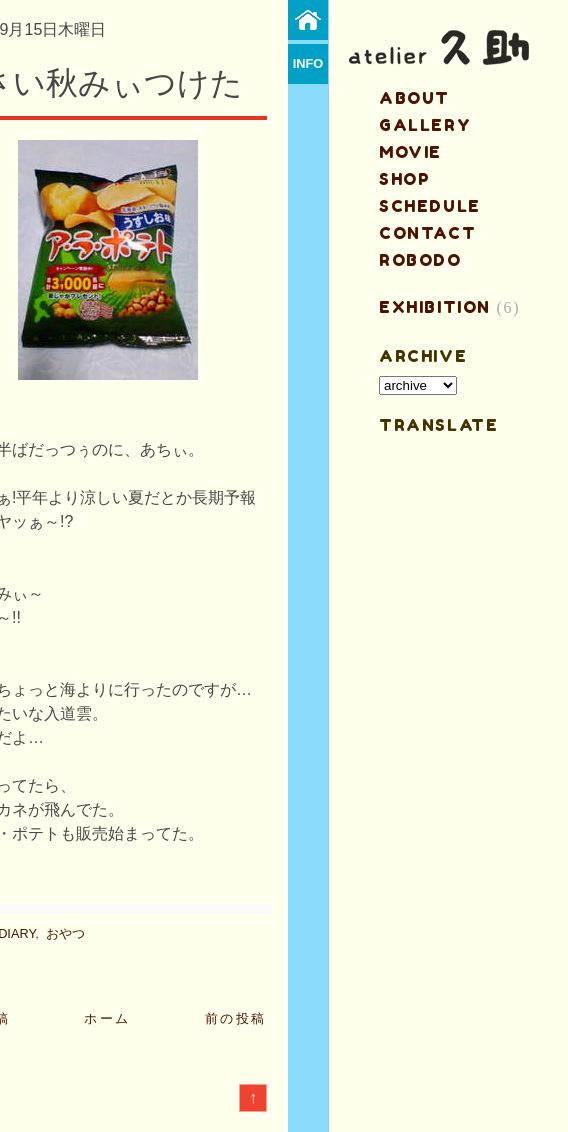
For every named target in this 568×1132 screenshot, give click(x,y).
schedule (430, 206)
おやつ (65, 933)
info (308, 63)
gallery (425, 125)
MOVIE (410, 152)
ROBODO (420, 260)
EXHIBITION (435, 307)
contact (427, 233)
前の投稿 (236, 1018)
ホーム (107, 1018)
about (414, 98)
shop (404, 179)
